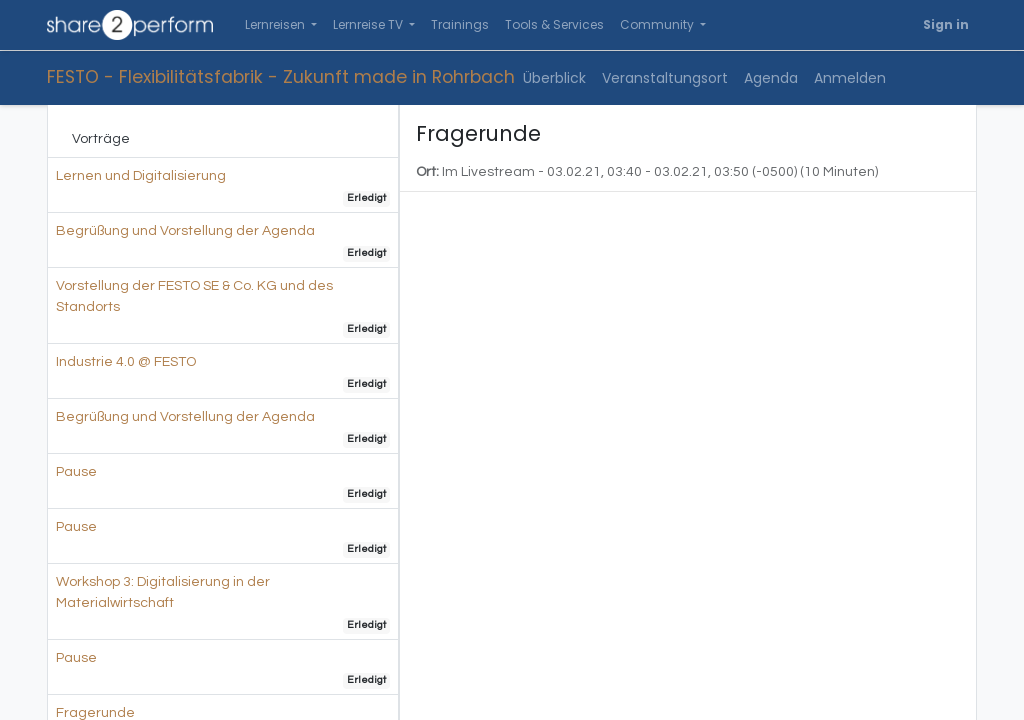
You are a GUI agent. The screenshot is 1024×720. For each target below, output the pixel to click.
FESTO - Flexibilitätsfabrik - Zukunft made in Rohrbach (281, 77)
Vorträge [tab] (101, 139)
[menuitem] (460, 25)
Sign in (946, 24)
